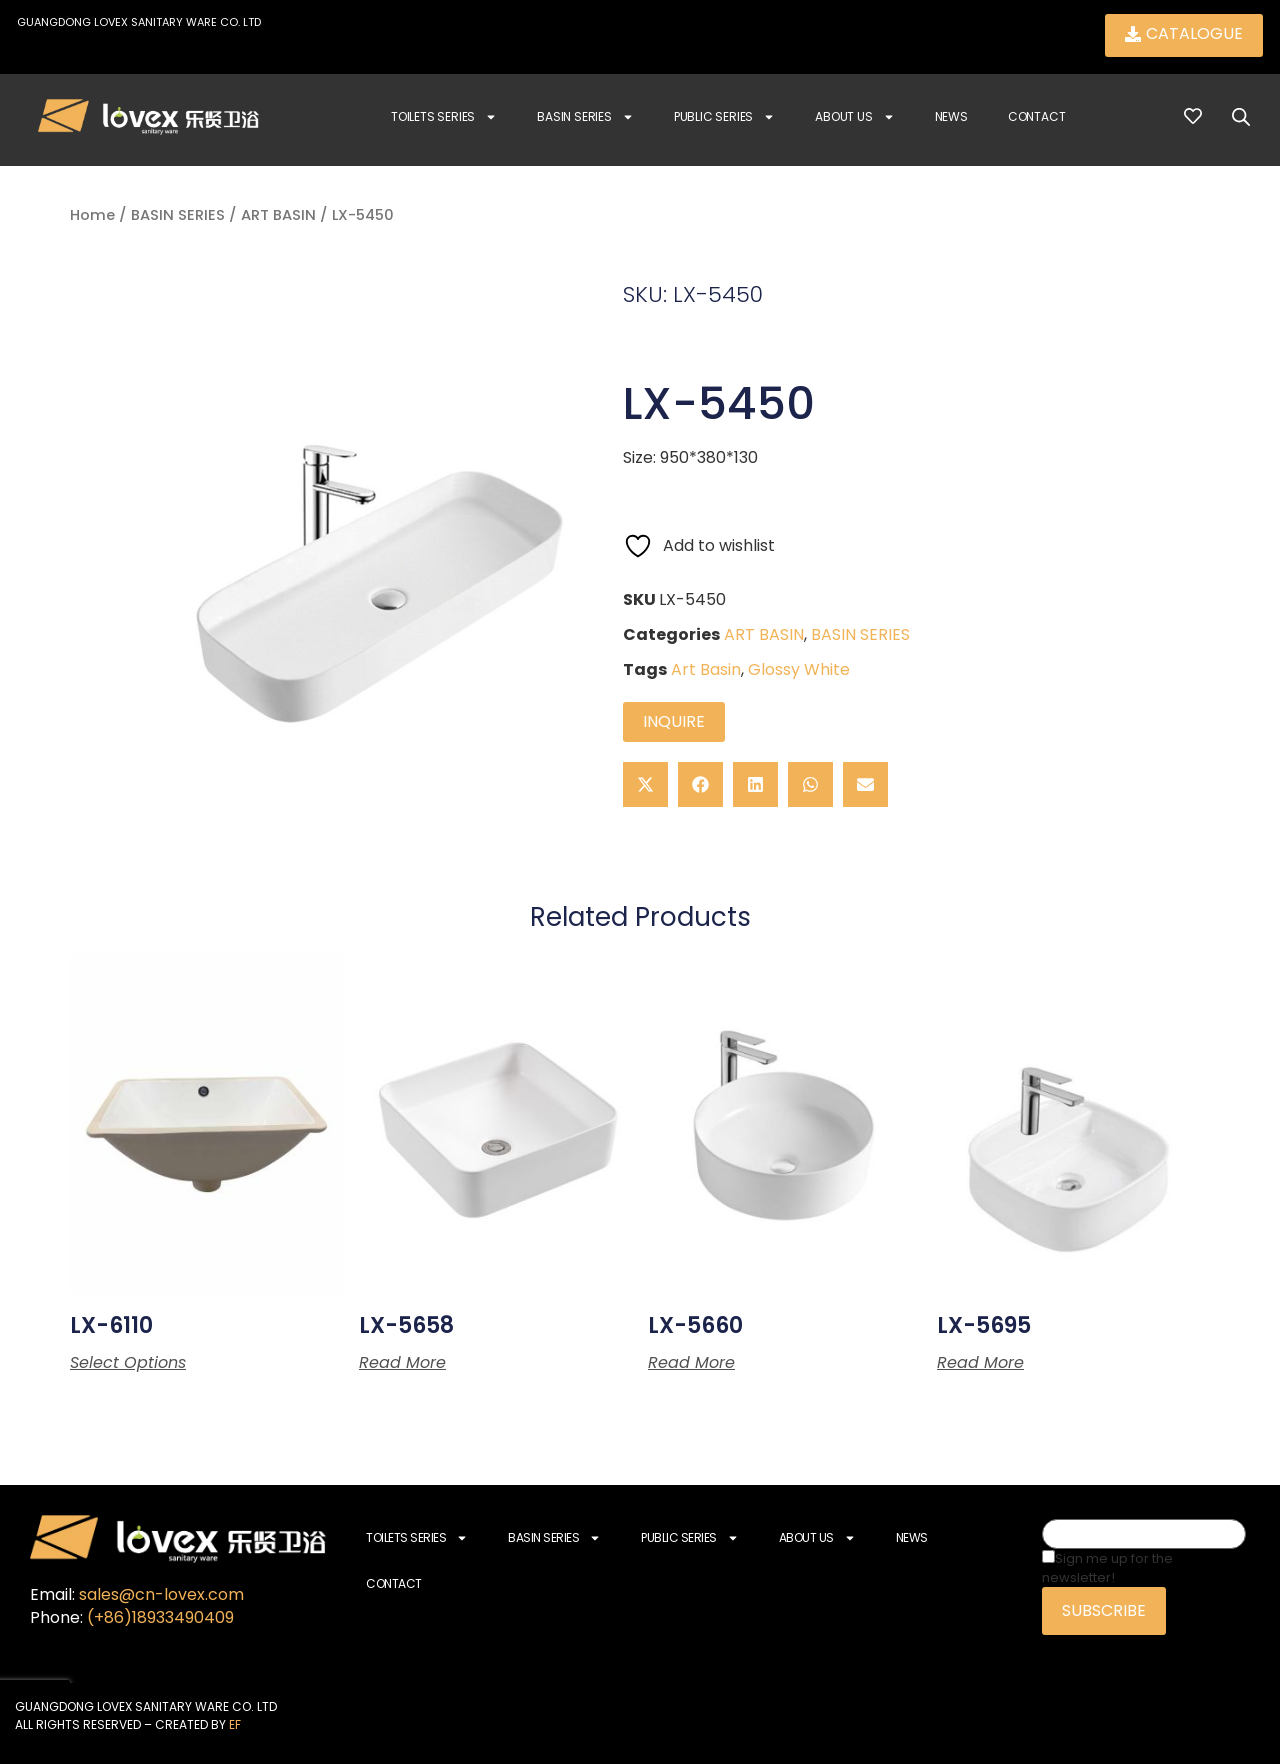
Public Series (724, 117)
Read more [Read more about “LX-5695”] (980, 1363)
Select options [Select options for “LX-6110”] (128, 1363)
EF (235, 1724)
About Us (854, 117)
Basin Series (585, 117)
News (951, 116)
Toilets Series (444, 117)
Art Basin (706, 669)
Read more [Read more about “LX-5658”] (402, 1363)
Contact (1037, 116)
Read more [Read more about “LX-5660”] (691, 1363)
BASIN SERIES (178, 215)
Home (92, 215)
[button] (645, 784)
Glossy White (799, 669)
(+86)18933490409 (160, 1617)
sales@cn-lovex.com (161, 1594)
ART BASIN (278, 215)
